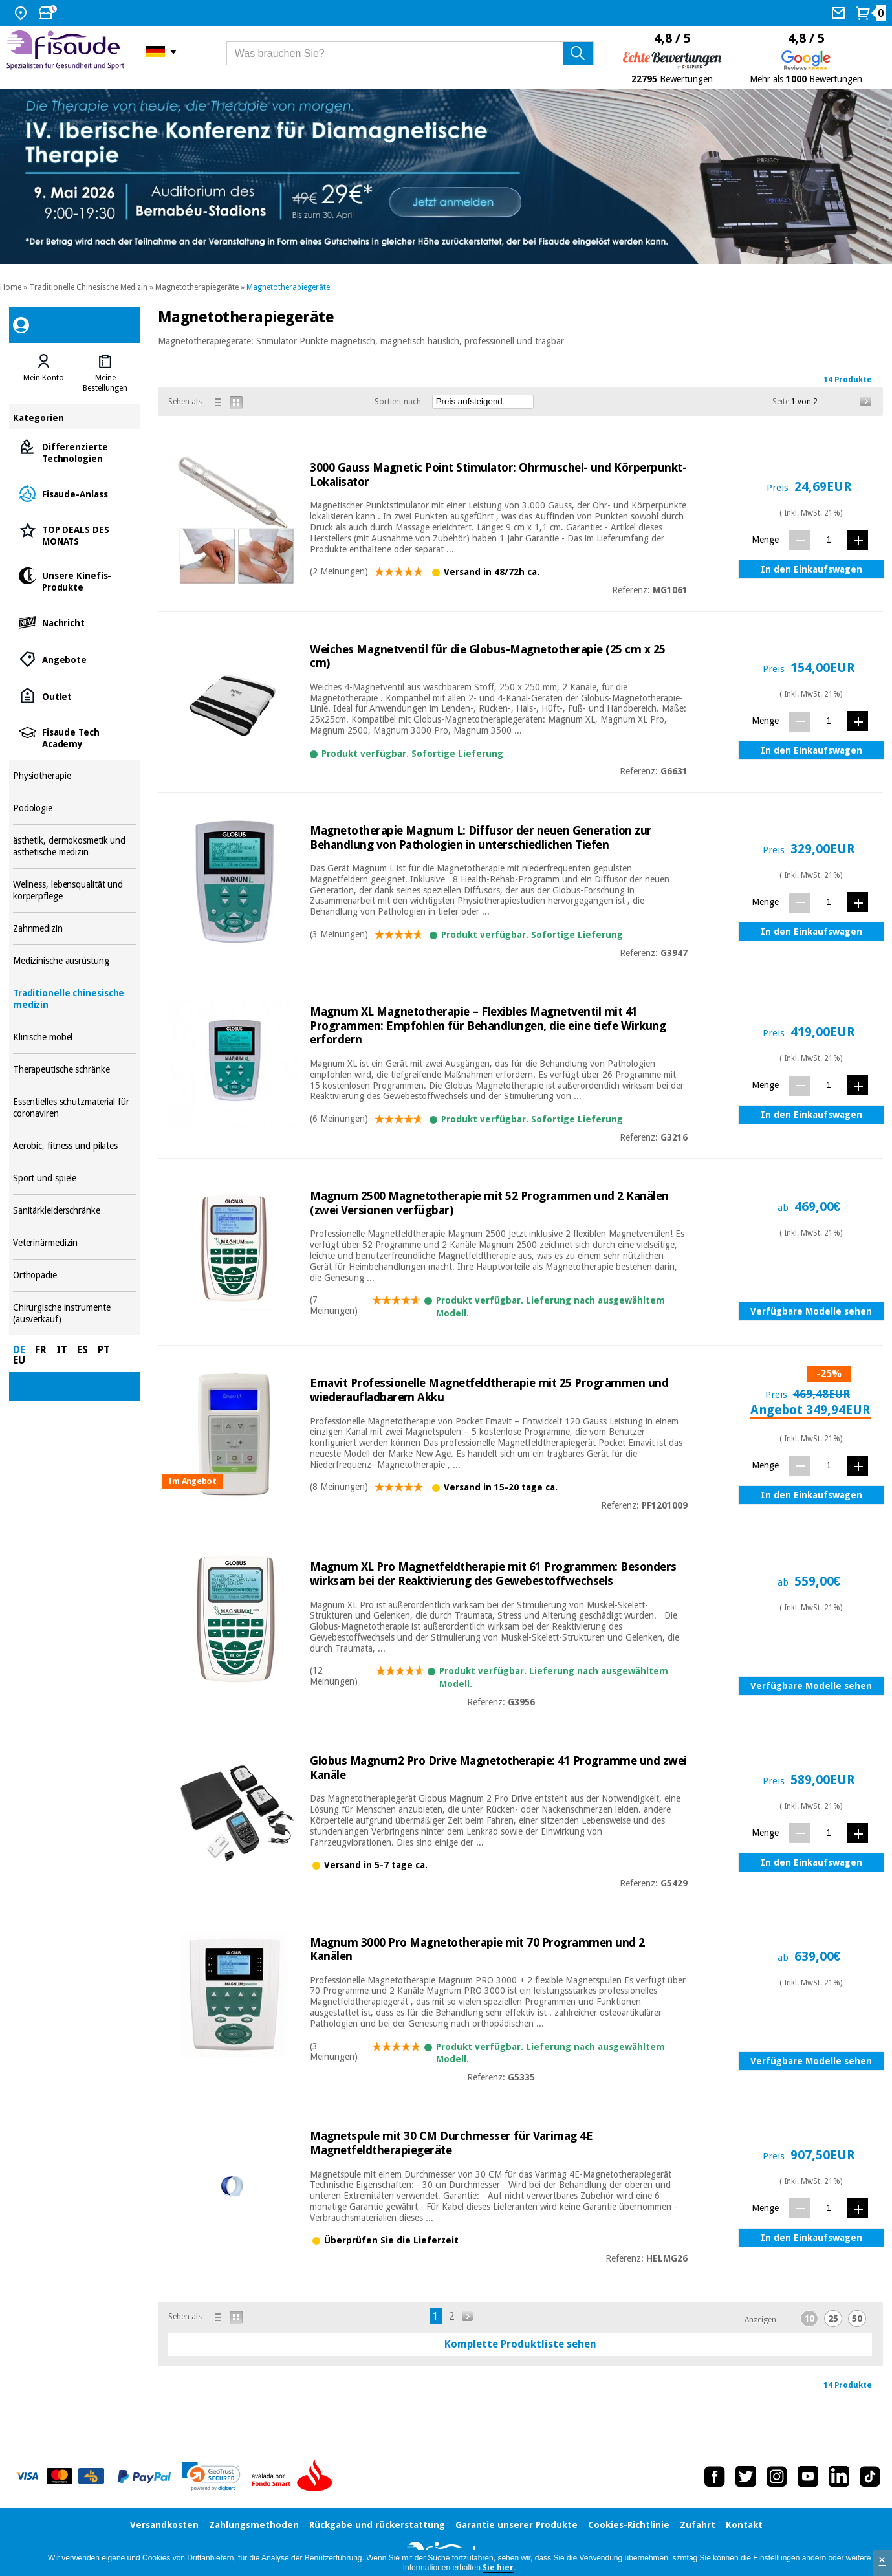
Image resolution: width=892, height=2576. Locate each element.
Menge (765, 539)
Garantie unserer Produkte (516, 2525)
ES (82, 1350)
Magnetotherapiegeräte (197, 287)
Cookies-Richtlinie (628, 2525)
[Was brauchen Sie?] (409, 53)
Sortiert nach (398, 401)
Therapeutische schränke (74, 1070)
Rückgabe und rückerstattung (377, 2525)
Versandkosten (164, 2525)
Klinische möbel (74, 1037)
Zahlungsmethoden (254, 2525)
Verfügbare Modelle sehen (811, 1311)
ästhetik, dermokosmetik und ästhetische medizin (74, 846)
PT (104, 1350)
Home (10, 287)
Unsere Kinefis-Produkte (74, 581)
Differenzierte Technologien (74, 452)
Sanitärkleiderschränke (74, 1211)
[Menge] (829, 539)
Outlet (74, 695)
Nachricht (74, 622)
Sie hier (498, 2567)
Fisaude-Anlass (74, 493)
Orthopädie (74, 1275)
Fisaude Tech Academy (74, 737)
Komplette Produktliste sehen (520, 2344)
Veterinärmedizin (74, 1243)
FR (41, 1350)
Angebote (74, 658)
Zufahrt (697, 2525)
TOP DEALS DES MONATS (74, 535)
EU (19, 1360)
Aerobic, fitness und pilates (74, 1146)
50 (857, 2318)
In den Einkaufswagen (811, 569)
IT (61, 1350)
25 (833, 2318)
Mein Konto (43, 377)
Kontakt (744, 2525)
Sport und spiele (74, 1178)
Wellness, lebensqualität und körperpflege (74, 890)
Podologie (74, 808)
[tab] (43, 373)
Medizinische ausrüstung (74, 961)
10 (809, 2318)
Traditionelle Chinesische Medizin (88, 287)
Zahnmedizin (74, 928)
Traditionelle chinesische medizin (74, 999)
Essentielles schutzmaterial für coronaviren (74, 1108)
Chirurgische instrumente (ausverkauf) (74, 1313)
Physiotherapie (74, 776)
